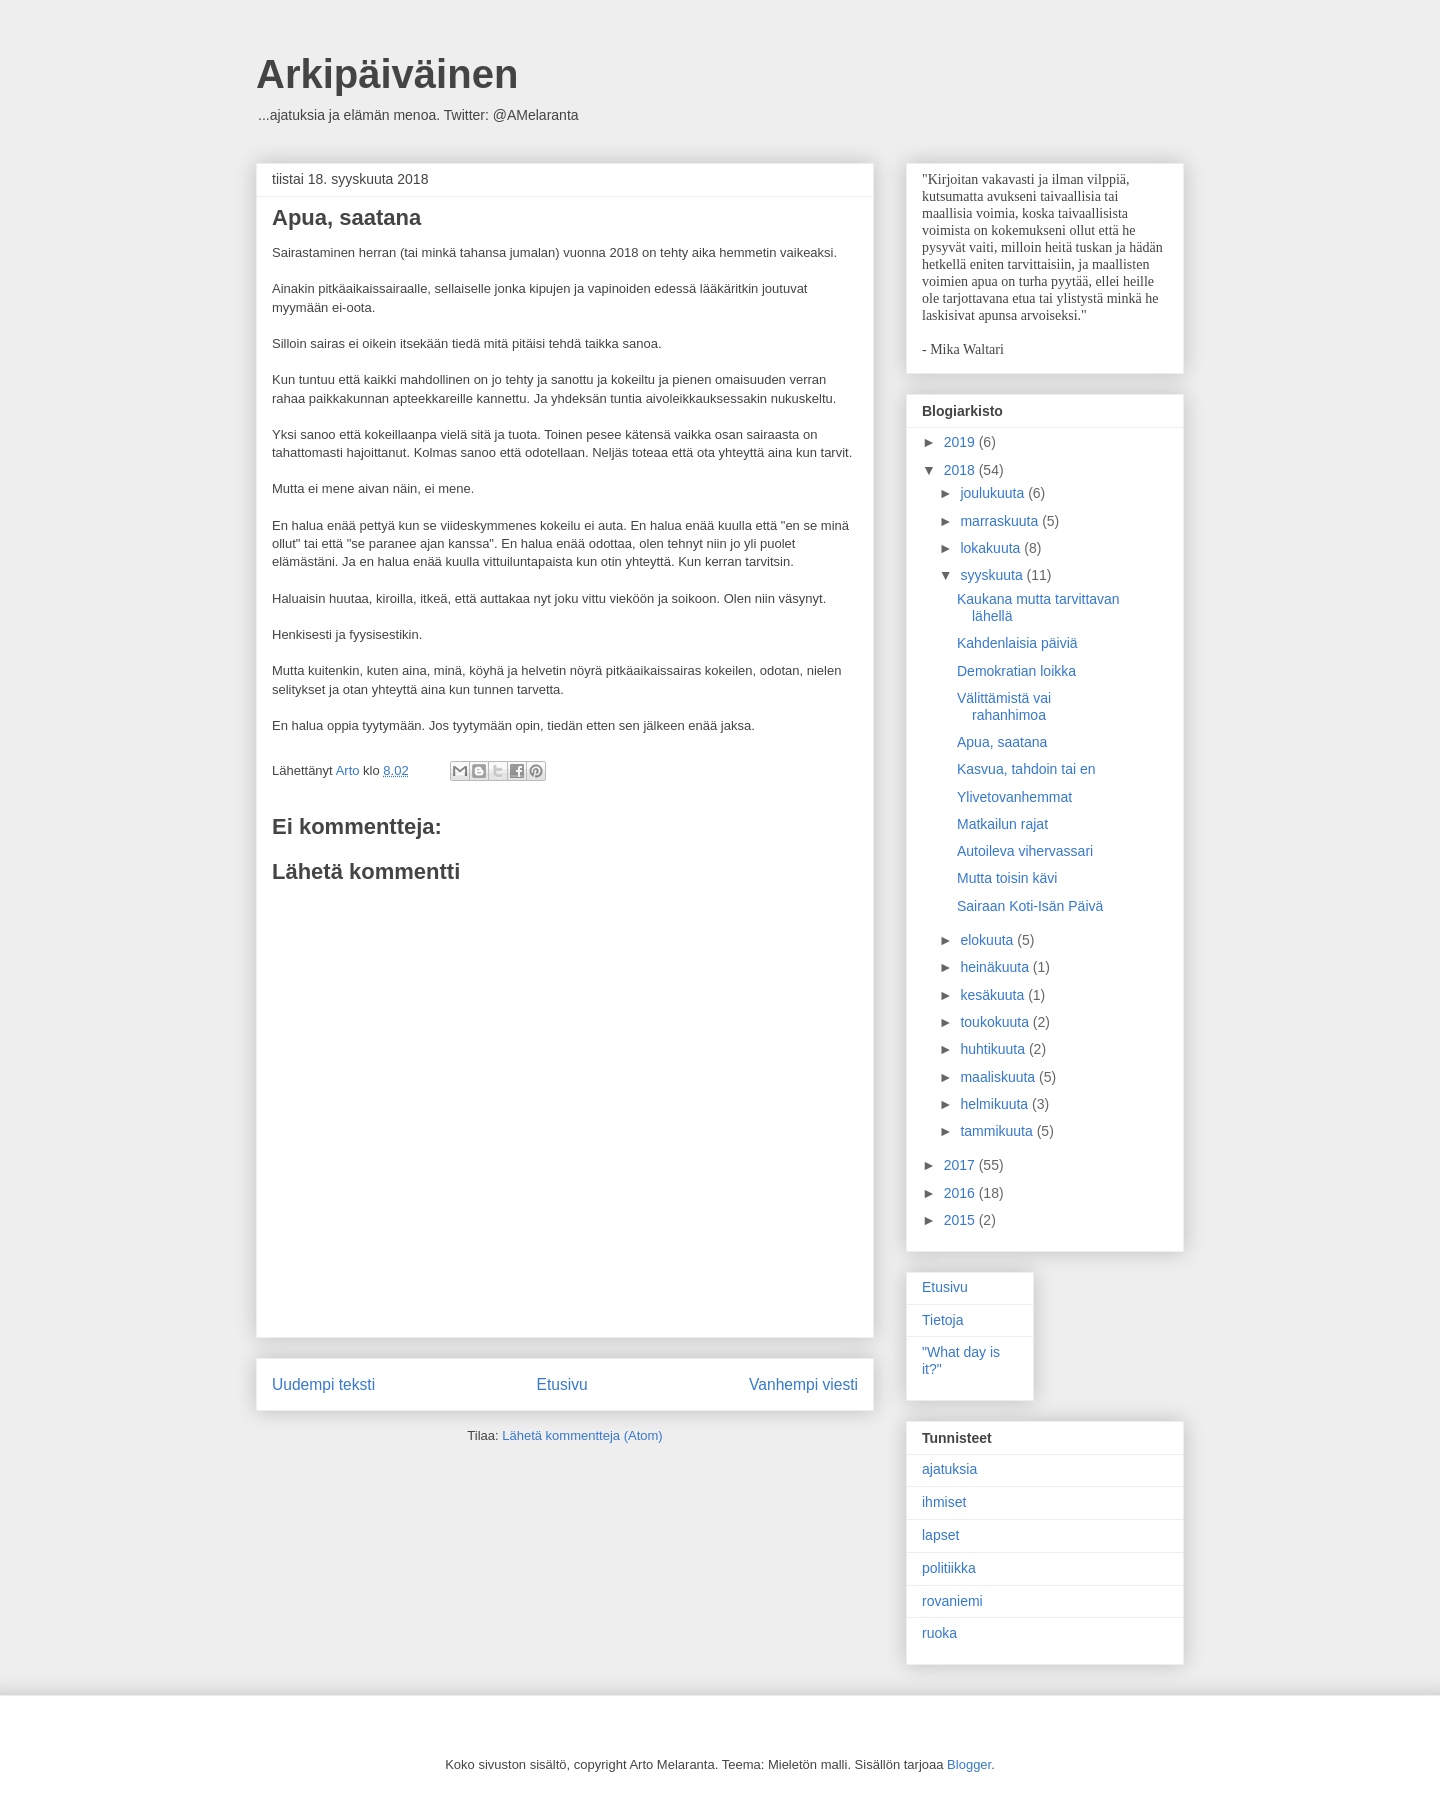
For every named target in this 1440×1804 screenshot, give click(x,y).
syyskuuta (993, 575)
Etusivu (562, 1384)
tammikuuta (998, 1131)
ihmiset (944, 1502)
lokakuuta (992, 548)
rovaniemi (952, 1601)
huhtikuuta (994, 1049)
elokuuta (988, 940)
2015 (961, 1220)
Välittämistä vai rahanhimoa (1004, 706)
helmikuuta (996, 1104)
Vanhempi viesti (803, 1384)
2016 (961, 1193)
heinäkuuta (996, 967)
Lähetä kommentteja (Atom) (582, 1435)
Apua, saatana (1002, 742)
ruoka (939, 1633)
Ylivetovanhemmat (1014, 797)
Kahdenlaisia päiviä (1017, 643)
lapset (940, 1535)
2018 (961, 470)
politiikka (949, 1568)
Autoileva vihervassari (1025, 851)
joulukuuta (994, 493)
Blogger (969, 1764)
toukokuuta (996, 1022)
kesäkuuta (994, 995)
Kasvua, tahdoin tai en (1026, 769)
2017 (961, 1165)
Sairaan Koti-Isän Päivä (1030, 906)
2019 (961, 442)
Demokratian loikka (1016, 671)
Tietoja (943, 1320)
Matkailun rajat (1002, 824)
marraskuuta (1001, 521)
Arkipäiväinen (387, 74)
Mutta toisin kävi (1007, 878)
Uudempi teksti (323, 1384)
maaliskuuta (999, 1077)
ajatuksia (949, 1469)
